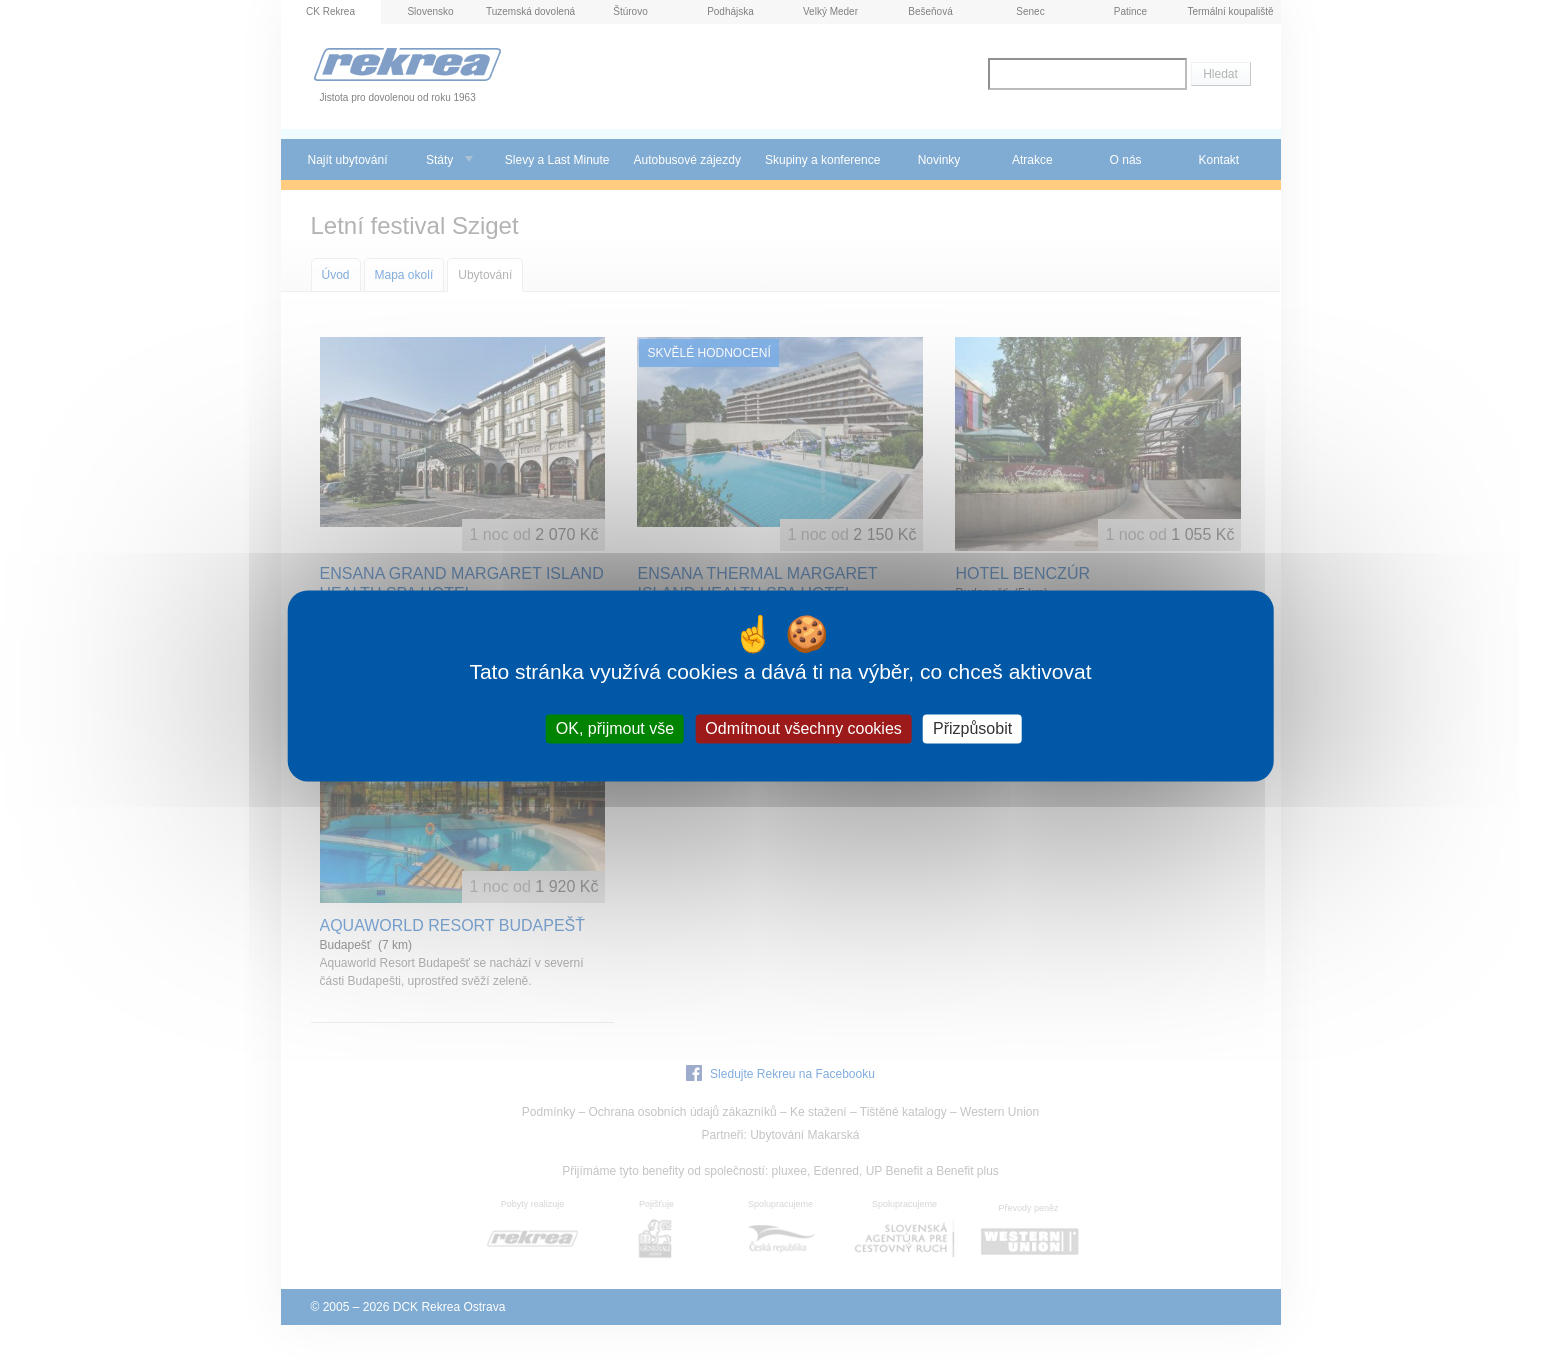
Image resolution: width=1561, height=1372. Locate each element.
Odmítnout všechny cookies (803, 728)
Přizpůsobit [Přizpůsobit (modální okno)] (972, 728)
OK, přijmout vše (615, 728)
